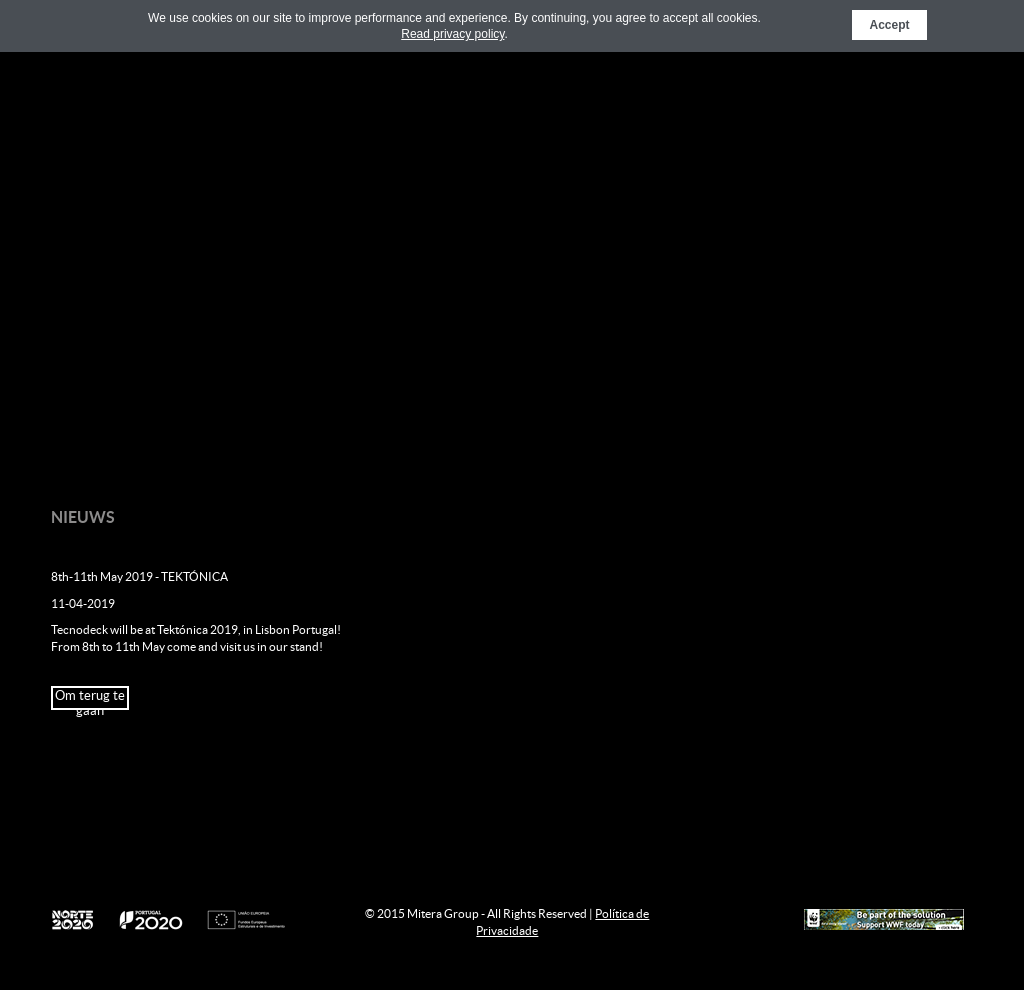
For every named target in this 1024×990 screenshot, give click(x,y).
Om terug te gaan (90, 699)
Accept (889, 25)
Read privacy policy (452, 34)
